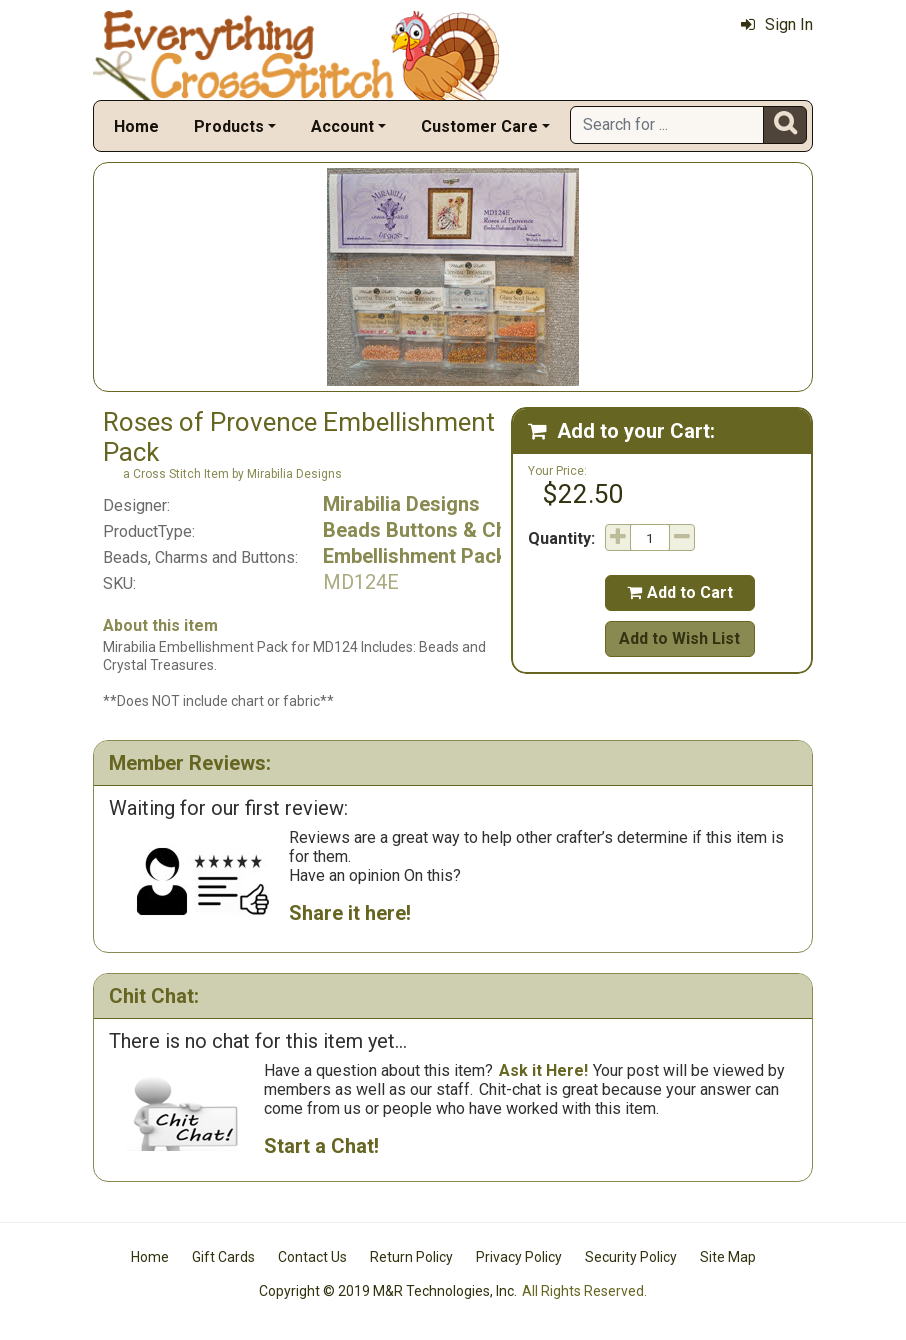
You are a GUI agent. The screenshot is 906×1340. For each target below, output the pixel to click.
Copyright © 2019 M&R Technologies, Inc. (388, 1291)
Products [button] (229, 126)
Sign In (777, 24)
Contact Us (312, 1257)
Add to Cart (680, 592)
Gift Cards (223, 1257)
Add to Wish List (679, 638)
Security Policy (631, 1257)
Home (136, 126)
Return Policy (411, 1257)
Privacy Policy (519, 1257)
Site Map (728, 1257)
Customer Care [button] (479, 126)
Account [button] (342, 126)
